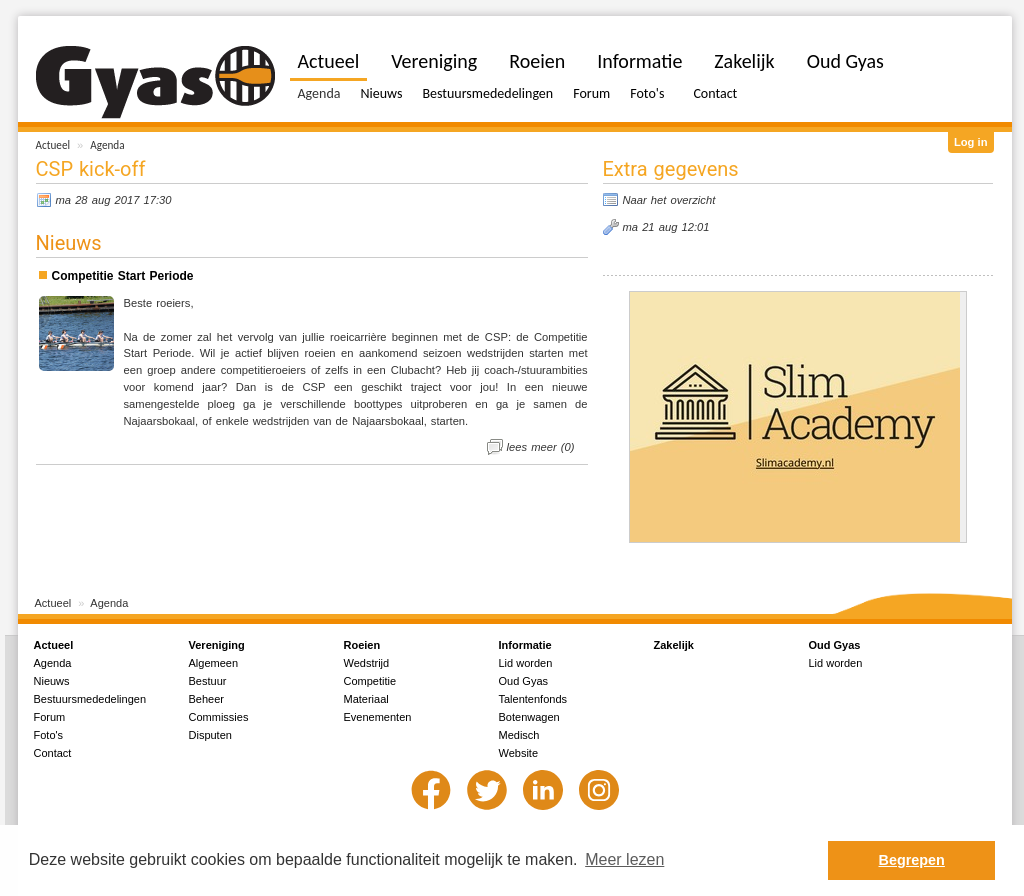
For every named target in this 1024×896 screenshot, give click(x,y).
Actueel (53, 145)
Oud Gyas (845, 61)
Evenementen (378, 717)
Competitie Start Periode (123, 276)
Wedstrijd (367, 663)
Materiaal (366, 699)
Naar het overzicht (669, 200)
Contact (715, 93)
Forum (591, 93)
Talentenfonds (533, 699)
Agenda (107, 145)
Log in (971, 142)
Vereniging (434, 61)
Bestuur (208, 681)
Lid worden (526, 663)
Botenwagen (529, 717)
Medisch (519, 735)
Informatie (639, 61)
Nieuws (381, 93)
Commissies (219, 717)
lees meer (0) (541, 447)
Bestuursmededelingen (487, 93)
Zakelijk (744, 61)
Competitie (370, 681)
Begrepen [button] (912, 860)
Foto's (647, 93)
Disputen (210, 735)
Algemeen (214, 663)
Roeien (537, 61)
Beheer (206, 699)
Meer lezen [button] (624, 859)
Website (519, 753)
